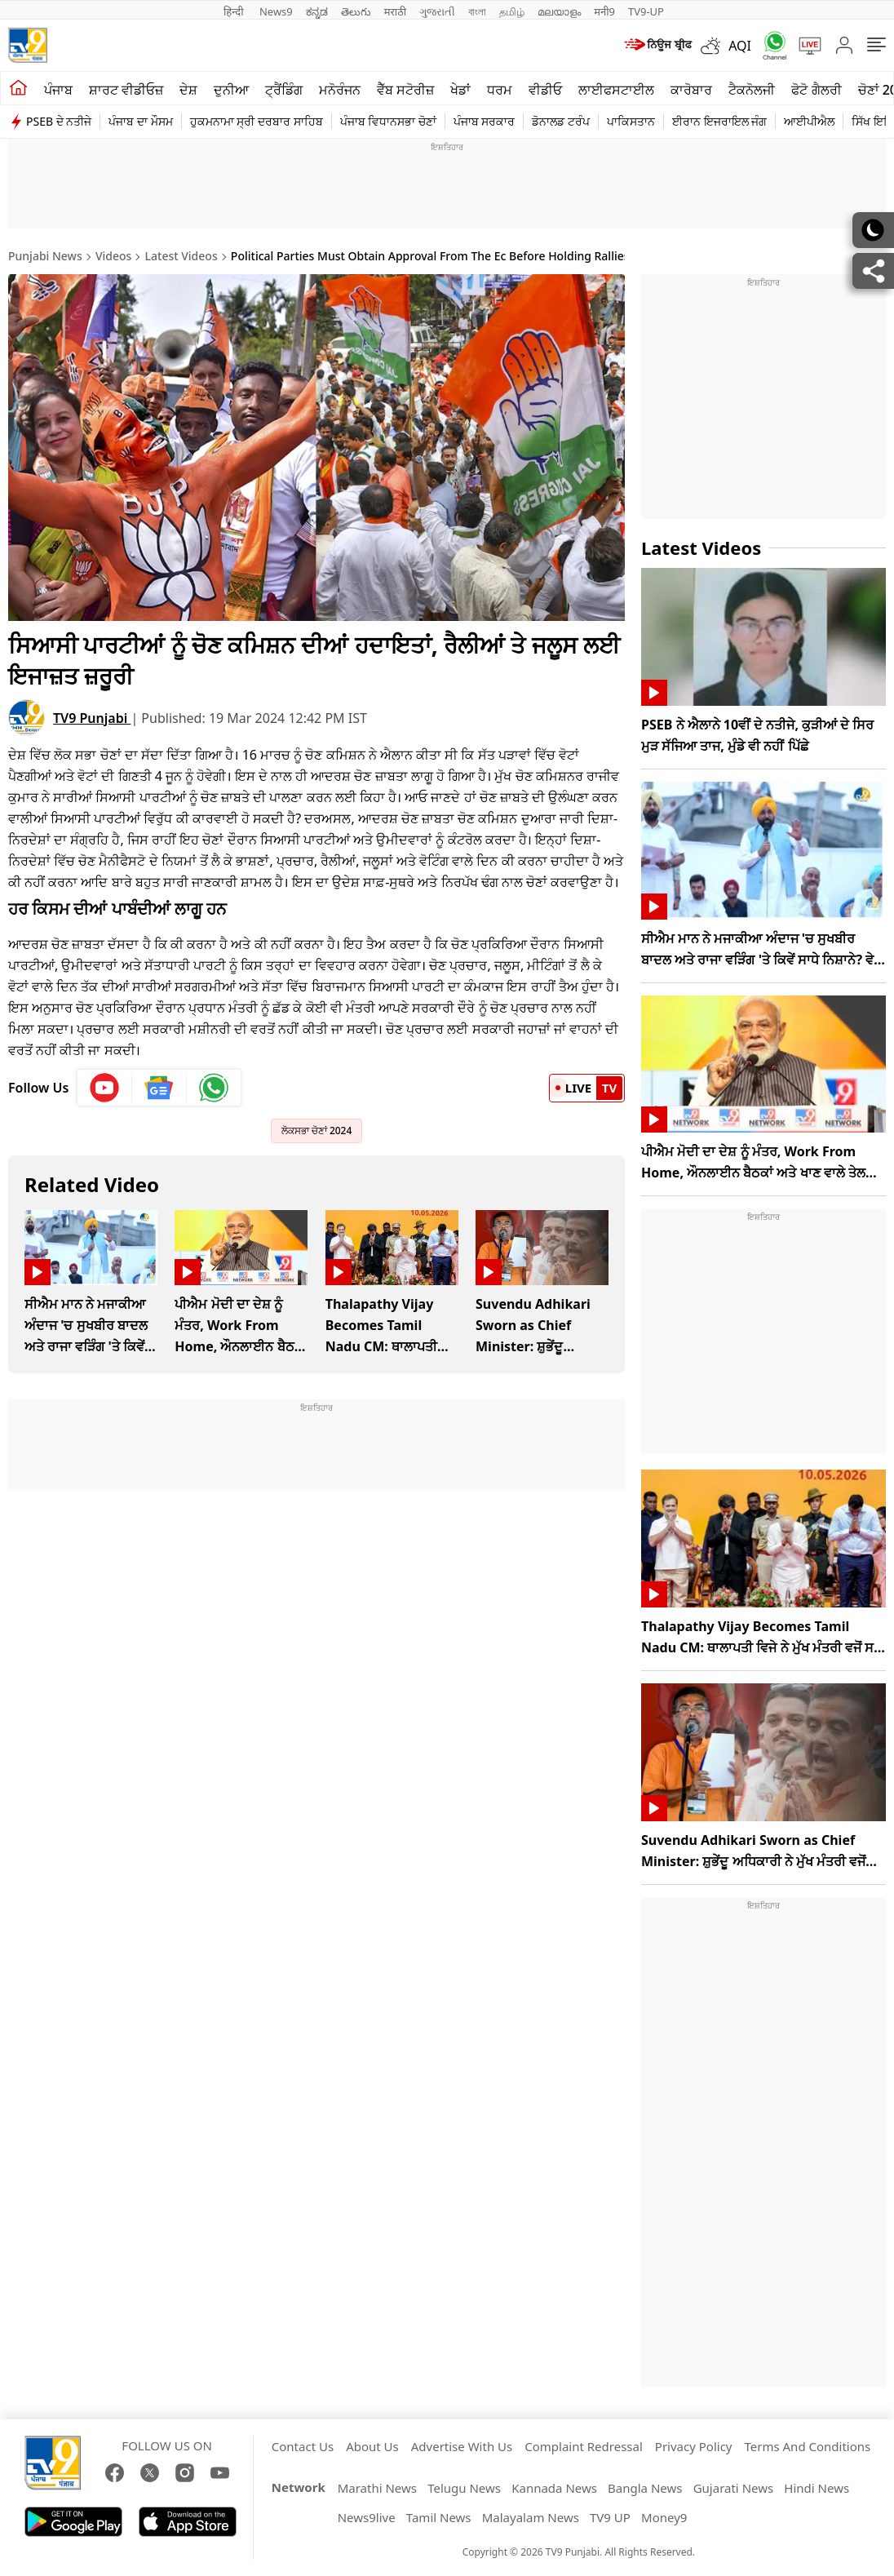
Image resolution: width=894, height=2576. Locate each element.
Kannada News (554, 2488)
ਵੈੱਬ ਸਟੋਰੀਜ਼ (405, 90)
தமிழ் (511, 11)
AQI (739, 46)
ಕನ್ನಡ (317, 11)
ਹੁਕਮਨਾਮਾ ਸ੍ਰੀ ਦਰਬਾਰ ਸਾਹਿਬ (256, 121)
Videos (113, 256)
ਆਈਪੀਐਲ (809, 121)
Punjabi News (45, 256)
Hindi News (816, 2488)
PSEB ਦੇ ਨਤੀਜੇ (58, 121)
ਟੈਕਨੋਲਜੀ (751, 90)
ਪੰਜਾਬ (58, 90)
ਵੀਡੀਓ (545, 90)
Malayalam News (530, 2517)
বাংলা (477, 11)
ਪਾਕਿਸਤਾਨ (631, 121)
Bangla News (645, 2488)
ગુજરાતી (437, 11)
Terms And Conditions (807, 2446)
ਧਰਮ (499, 90)
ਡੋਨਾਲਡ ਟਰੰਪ (561, 121)
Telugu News (464, 2488)
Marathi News (377, 2488)
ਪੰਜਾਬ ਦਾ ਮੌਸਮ (140, 121)
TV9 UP (610, 2517)
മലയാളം (559, 11)
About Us (372, 2446)
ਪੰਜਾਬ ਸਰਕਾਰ (485, 121)
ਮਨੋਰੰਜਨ (340, 90)
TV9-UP (646, 11)
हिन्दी (235, 11)
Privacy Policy (693, 2446)
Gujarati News (733, 2488)
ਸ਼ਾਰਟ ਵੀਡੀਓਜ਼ (126, 90)
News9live (367, 2517)
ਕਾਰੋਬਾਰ (691, 90)
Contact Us (303, 2446)
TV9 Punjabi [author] (92, 718)
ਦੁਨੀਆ (231, 90)
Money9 (664, 2517)
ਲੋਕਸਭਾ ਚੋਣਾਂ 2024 (316, 1130)
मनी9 (604, 11)
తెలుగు (356, 11)
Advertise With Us (461, 2446)
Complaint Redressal (583, 2446)
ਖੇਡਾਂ (460, 90)
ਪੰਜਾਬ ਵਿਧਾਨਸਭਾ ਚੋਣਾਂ (388, 121)
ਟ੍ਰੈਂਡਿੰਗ (284, 90)
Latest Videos (181, 256)
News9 (276, 11)
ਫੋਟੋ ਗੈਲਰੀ (816, 90)
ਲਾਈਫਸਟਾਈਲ (616, 90)
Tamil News (438, 2517)
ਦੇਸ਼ (188, 90)
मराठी (395, 11)
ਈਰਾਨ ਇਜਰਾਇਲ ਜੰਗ (719, 121)
